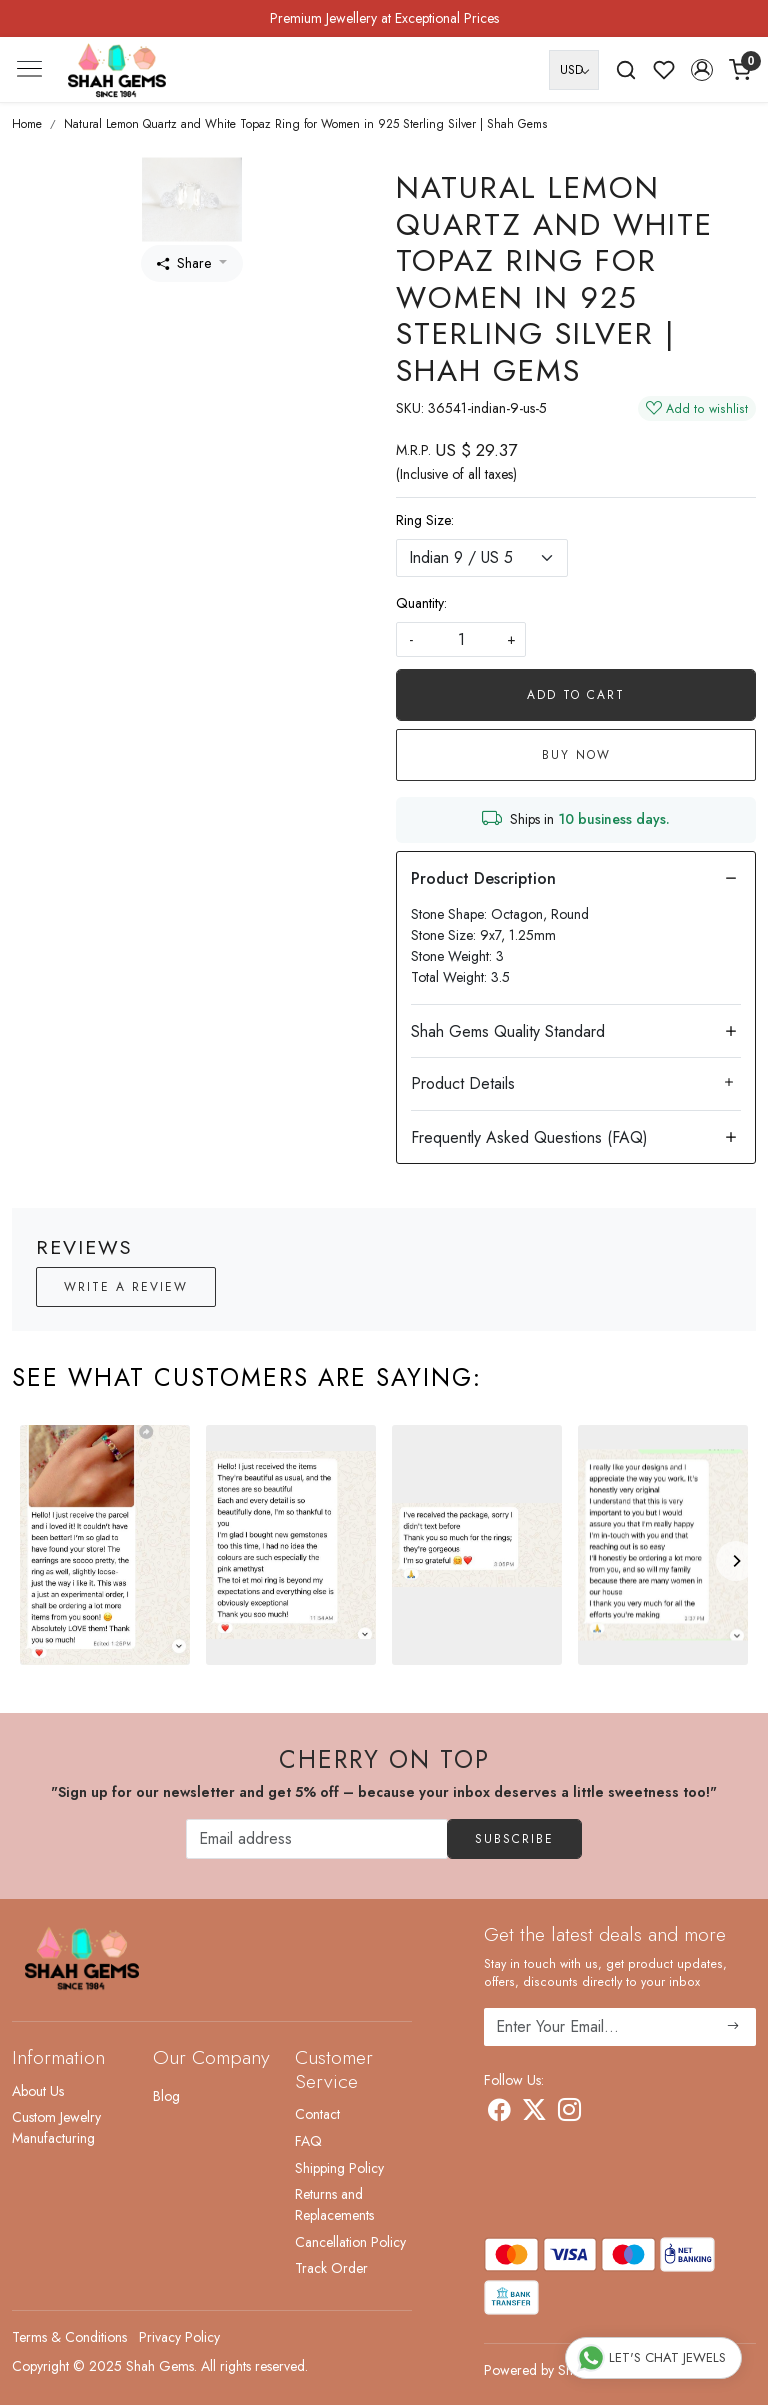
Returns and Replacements (334, 2204)
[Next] (736, 1561)
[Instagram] (569, 2114)
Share (184, 263)
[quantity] (461, 639)
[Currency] (574, 70)
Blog (166, 2096)
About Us (38, 2091)
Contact (317, 2114)
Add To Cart (576, 695)
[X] (534, 2114)
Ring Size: (425, 520)
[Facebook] (499, 2114)
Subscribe (514, 1839)
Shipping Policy (339, 2168)
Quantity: (421, 603)
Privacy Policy (179, 2337)
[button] (702, 70)
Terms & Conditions (69, 2337)
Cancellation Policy (350, 2242)
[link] (626, 70)
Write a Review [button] (126, 1287)
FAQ (308, 2141)
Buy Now (576, 755)
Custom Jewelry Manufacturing (56, 2127)
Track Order (331, 2268)
